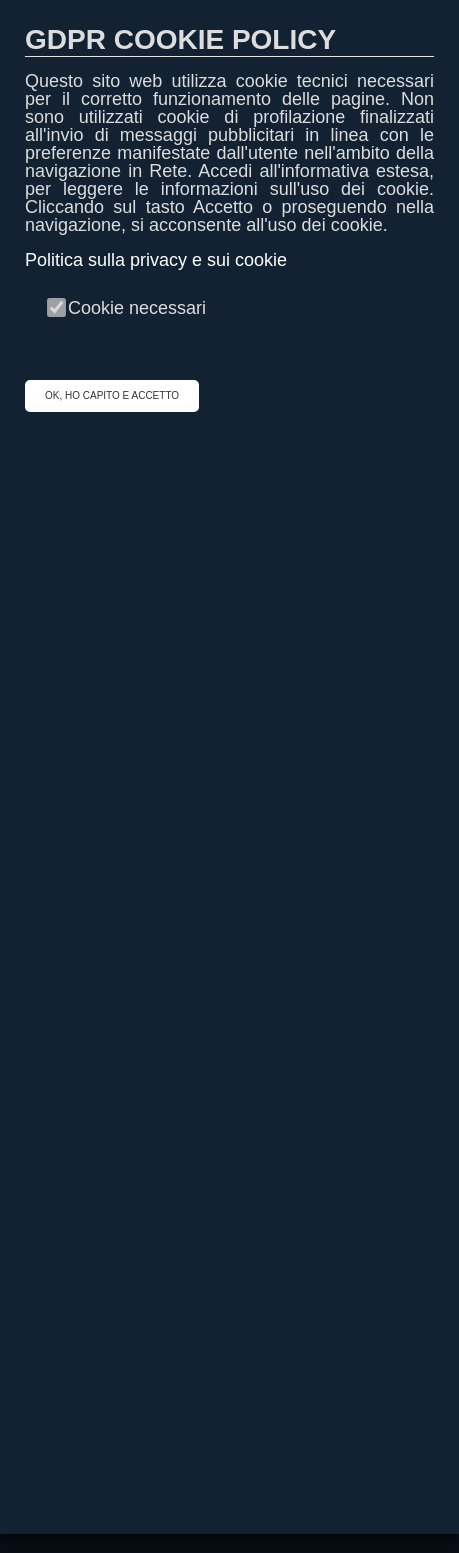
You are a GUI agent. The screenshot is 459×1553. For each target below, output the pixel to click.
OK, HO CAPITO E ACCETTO (112, 395)
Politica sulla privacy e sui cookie (156, 260)
